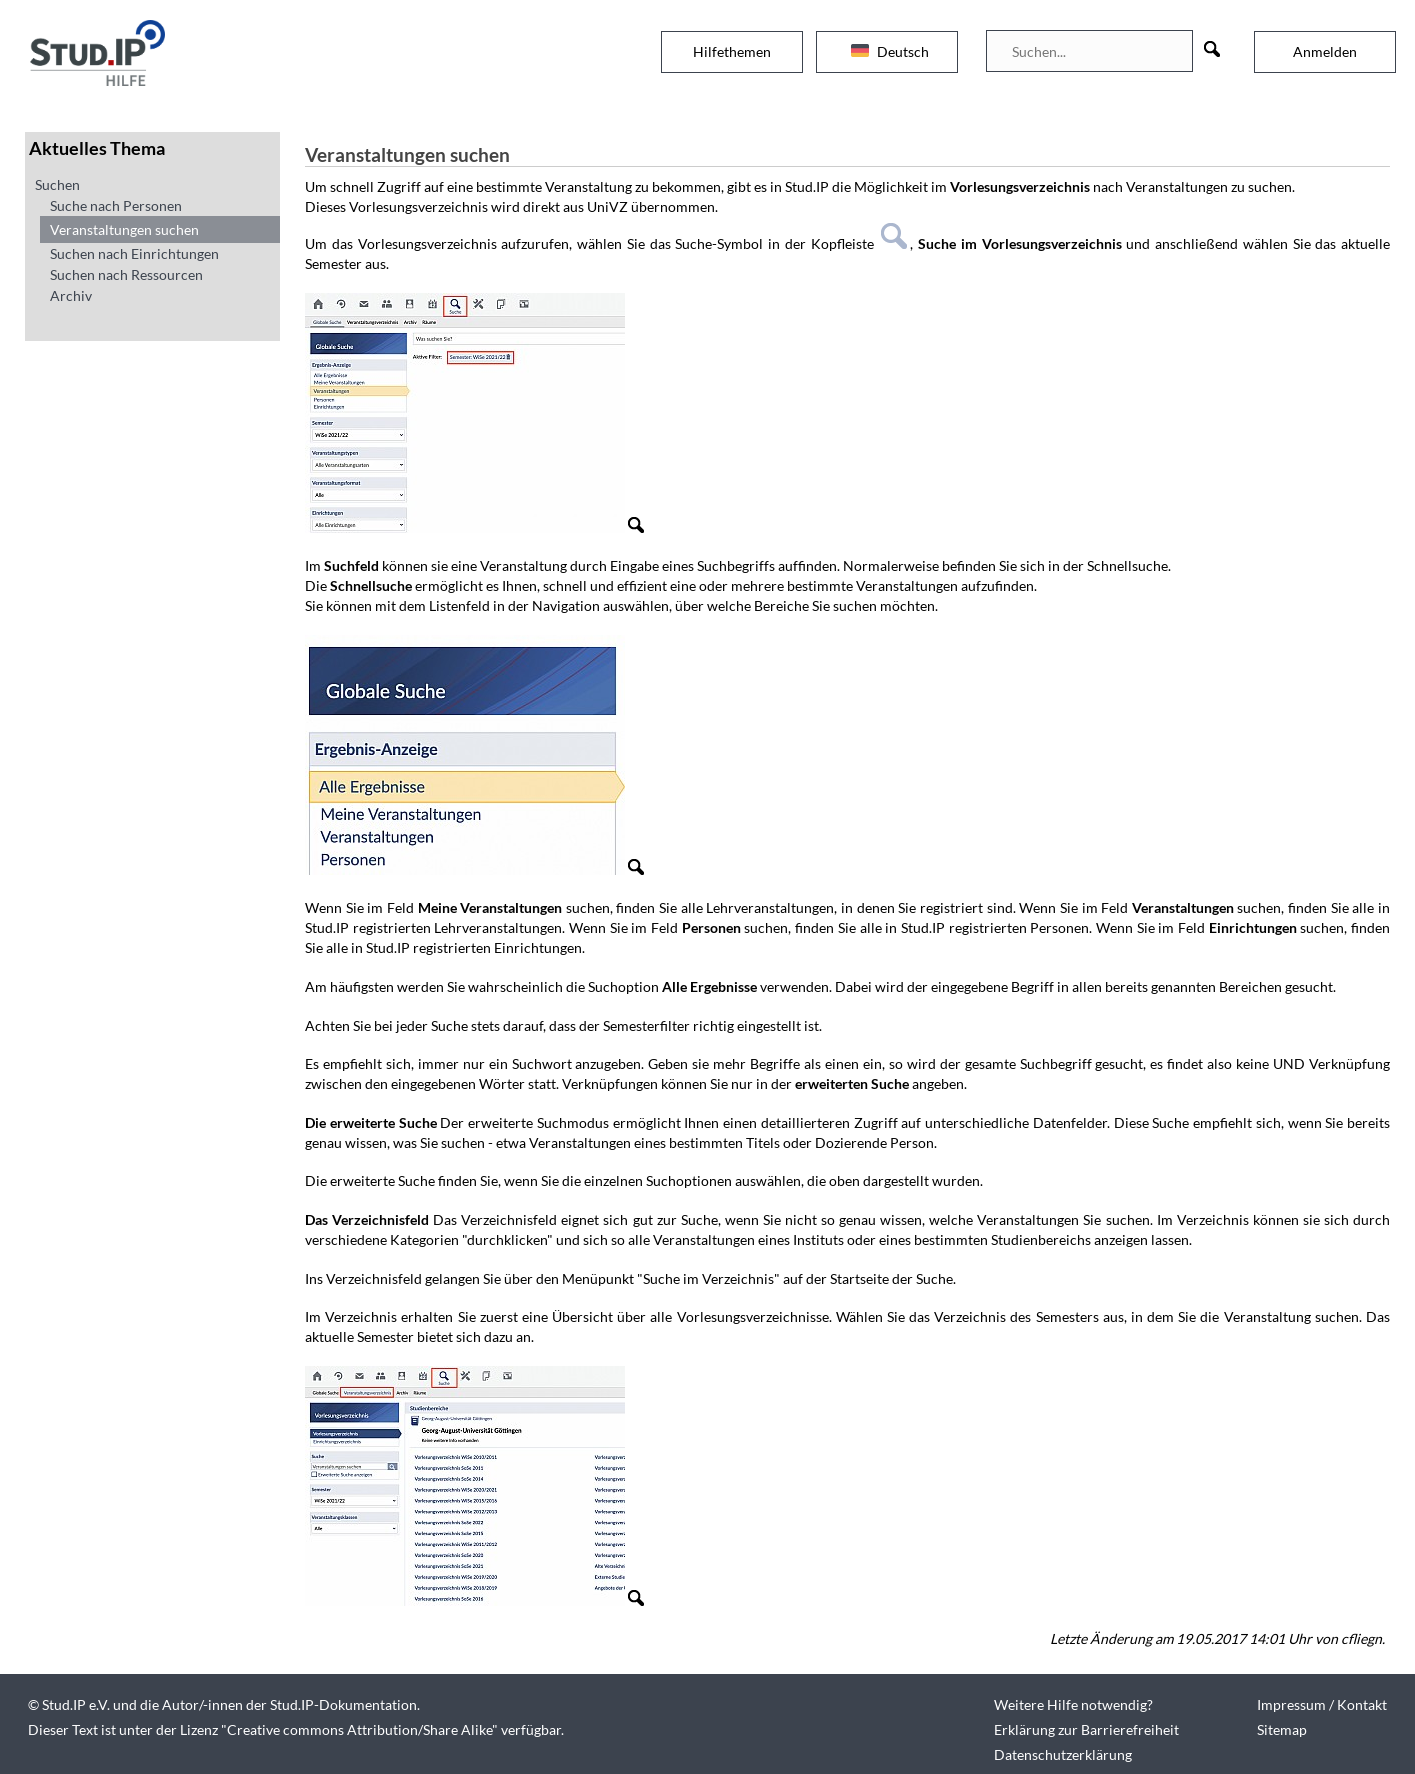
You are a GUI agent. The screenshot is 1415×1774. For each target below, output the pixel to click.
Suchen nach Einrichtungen (134, 253)
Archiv (71, 295)
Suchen (57, 184)
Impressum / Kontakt (1322, 1704)
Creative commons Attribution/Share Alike (359, 1729)
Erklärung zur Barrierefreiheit (1086, 1729)
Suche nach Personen (116, 205)
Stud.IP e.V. (76, 1704)
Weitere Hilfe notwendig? (1073, 1704)
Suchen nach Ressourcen (126, 274)
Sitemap (1282, 1729)
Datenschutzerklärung (1063, 1754)
